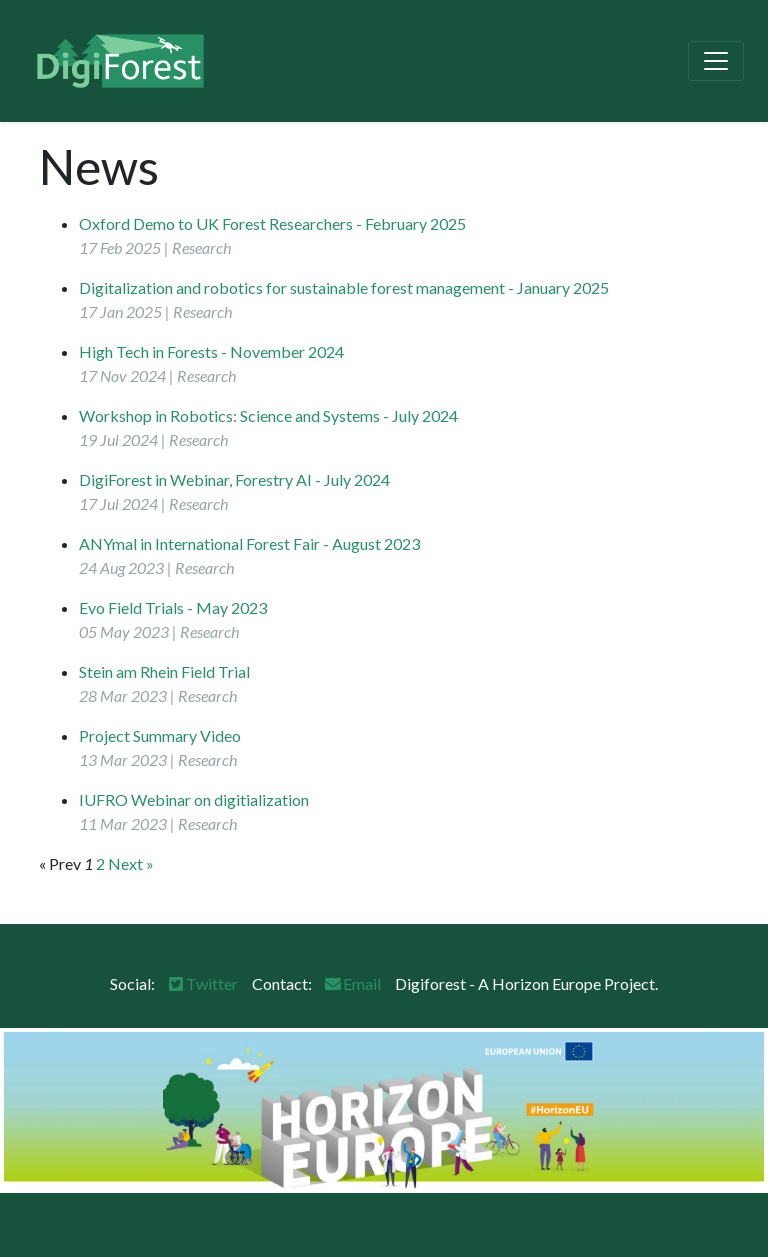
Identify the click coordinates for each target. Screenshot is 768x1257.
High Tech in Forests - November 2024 (211, 351)
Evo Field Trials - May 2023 (173, 607)
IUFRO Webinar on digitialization (194, 799)
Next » (131, 863)
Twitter (202, 983)
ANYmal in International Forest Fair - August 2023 (249, 543)
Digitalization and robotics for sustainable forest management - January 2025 (344, 287)
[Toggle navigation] (716, 61)
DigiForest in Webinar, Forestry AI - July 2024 (234, 479)
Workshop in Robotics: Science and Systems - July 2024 (268, 415)
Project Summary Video (160, 735)
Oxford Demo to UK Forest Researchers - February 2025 (272, 223)
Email (352, 983)
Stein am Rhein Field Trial (164, 671)
